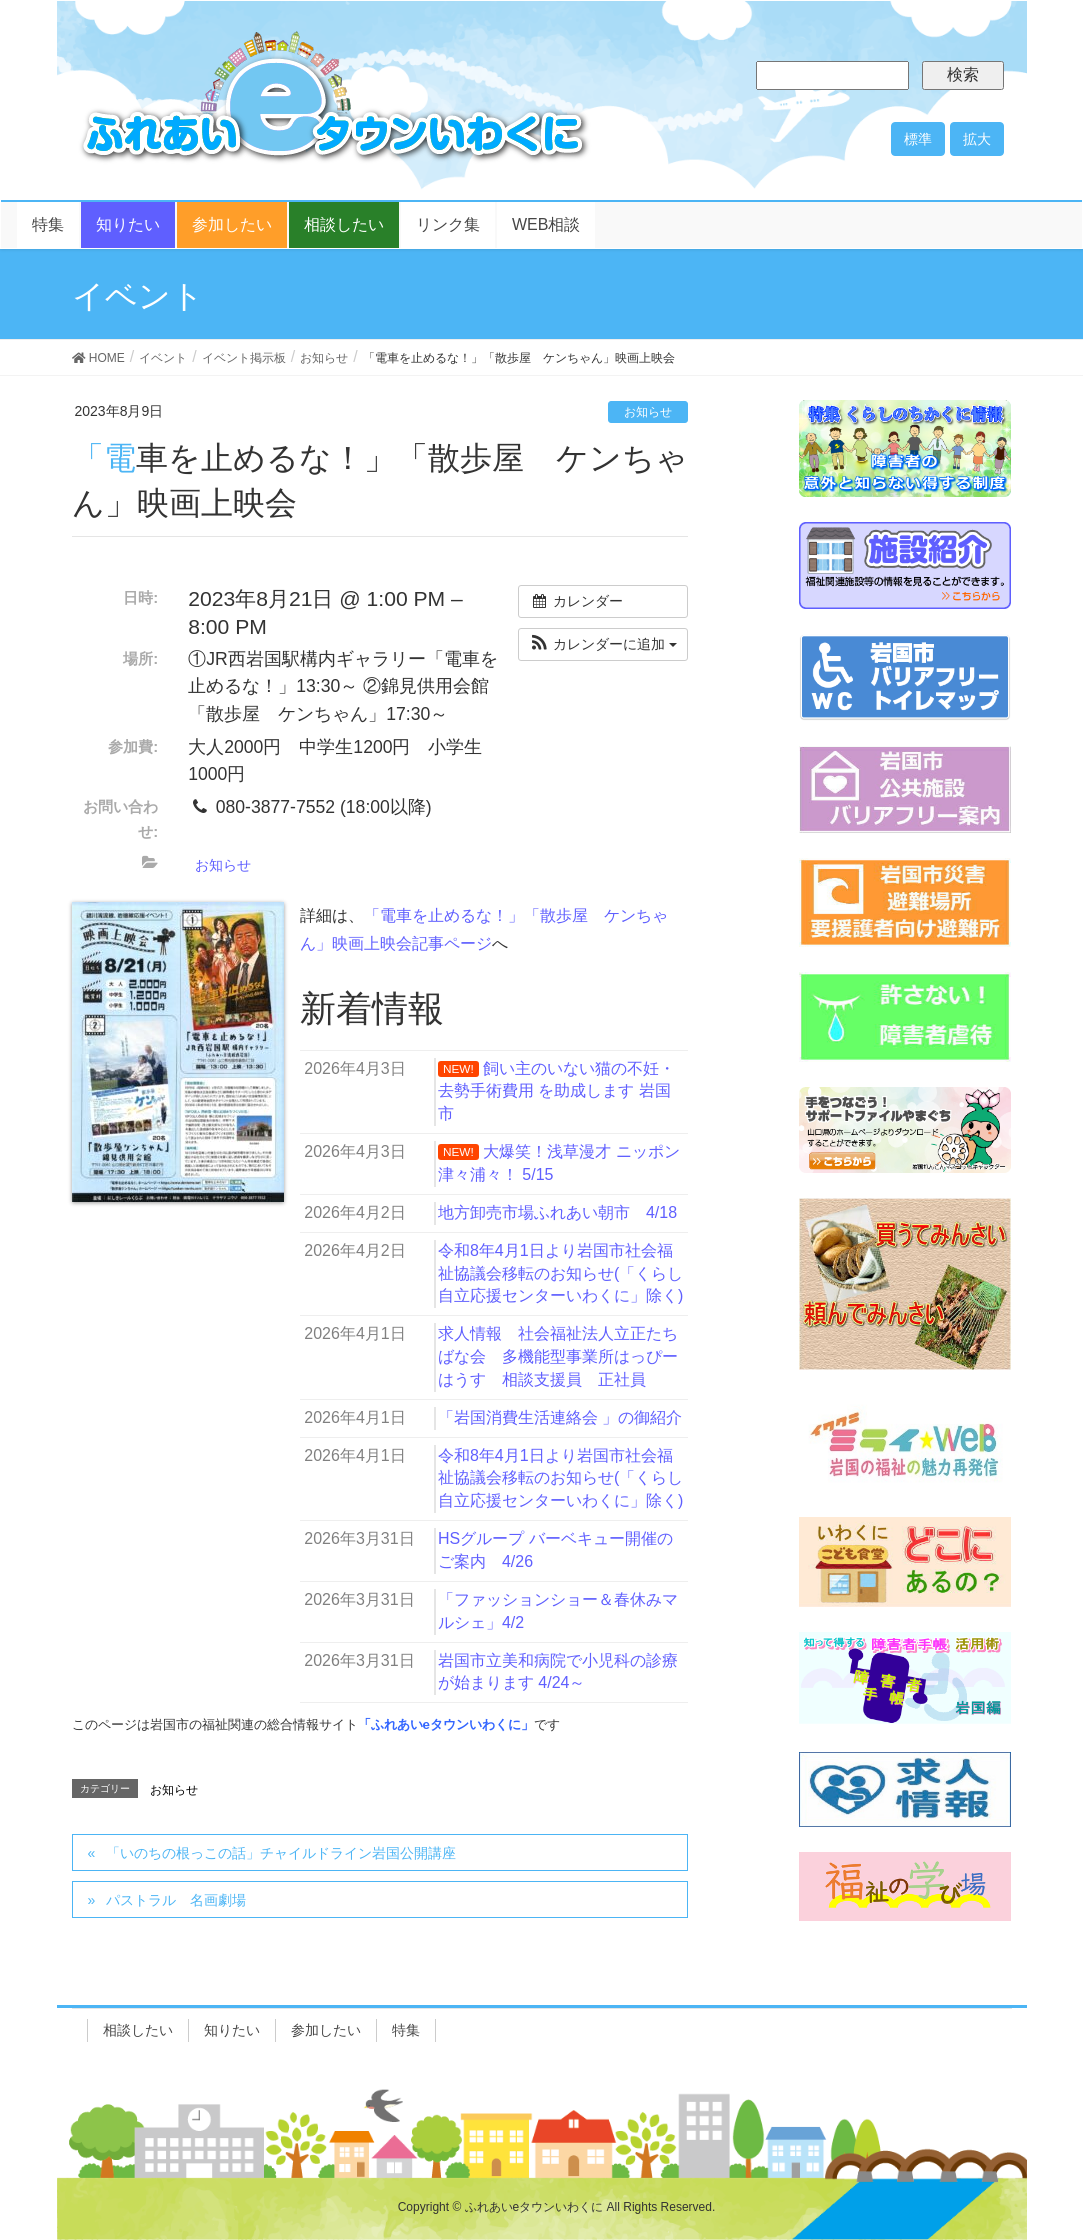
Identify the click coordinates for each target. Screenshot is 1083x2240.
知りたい (232, 2030)
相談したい (138, 2030)
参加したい (326, 2030)
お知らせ (648, 412)
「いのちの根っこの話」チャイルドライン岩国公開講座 (281, 1853)
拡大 (977, 139)
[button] (603, 644)
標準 (918, 139)
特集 (406, 2030)
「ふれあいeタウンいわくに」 (446, 1724)
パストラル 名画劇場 (176, 1900)
